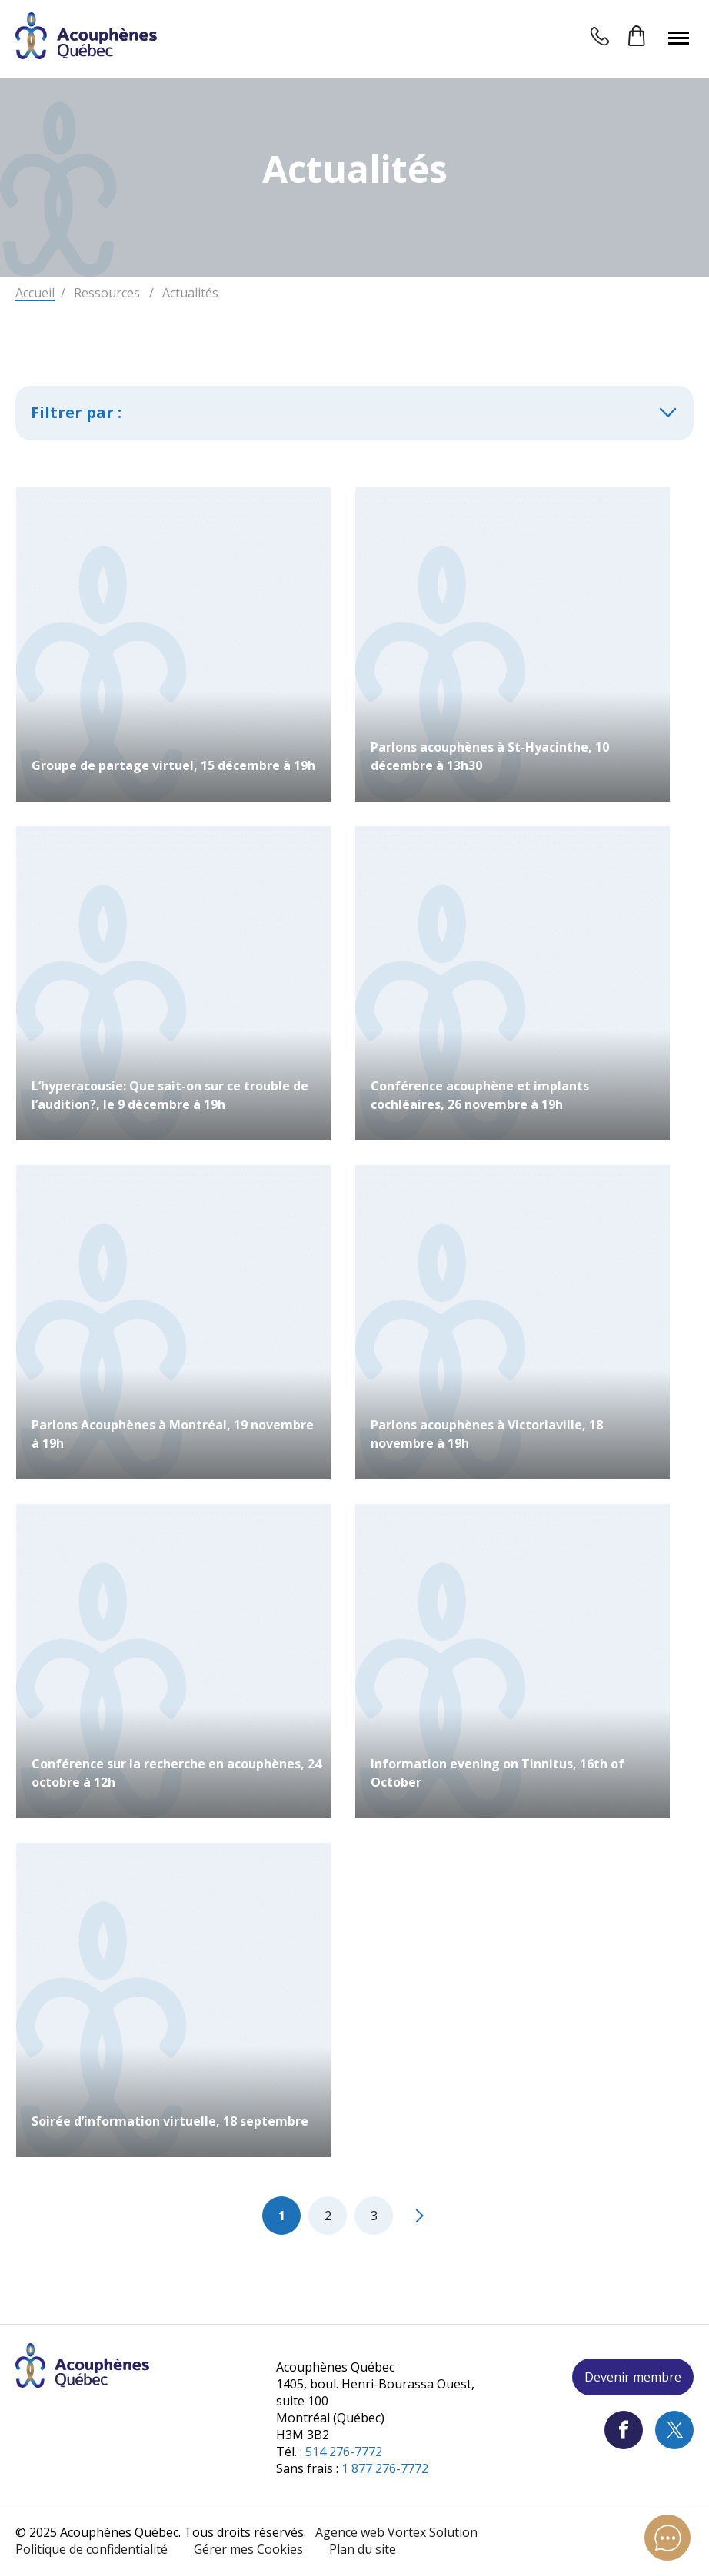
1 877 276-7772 (384, 2468)
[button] (679, 38)
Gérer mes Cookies (248, 2549)
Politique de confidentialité (91, 2549)
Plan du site (362, 2549)
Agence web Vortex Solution (396, 2532)
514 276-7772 (343, 2451)
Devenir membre (632, 2377)
